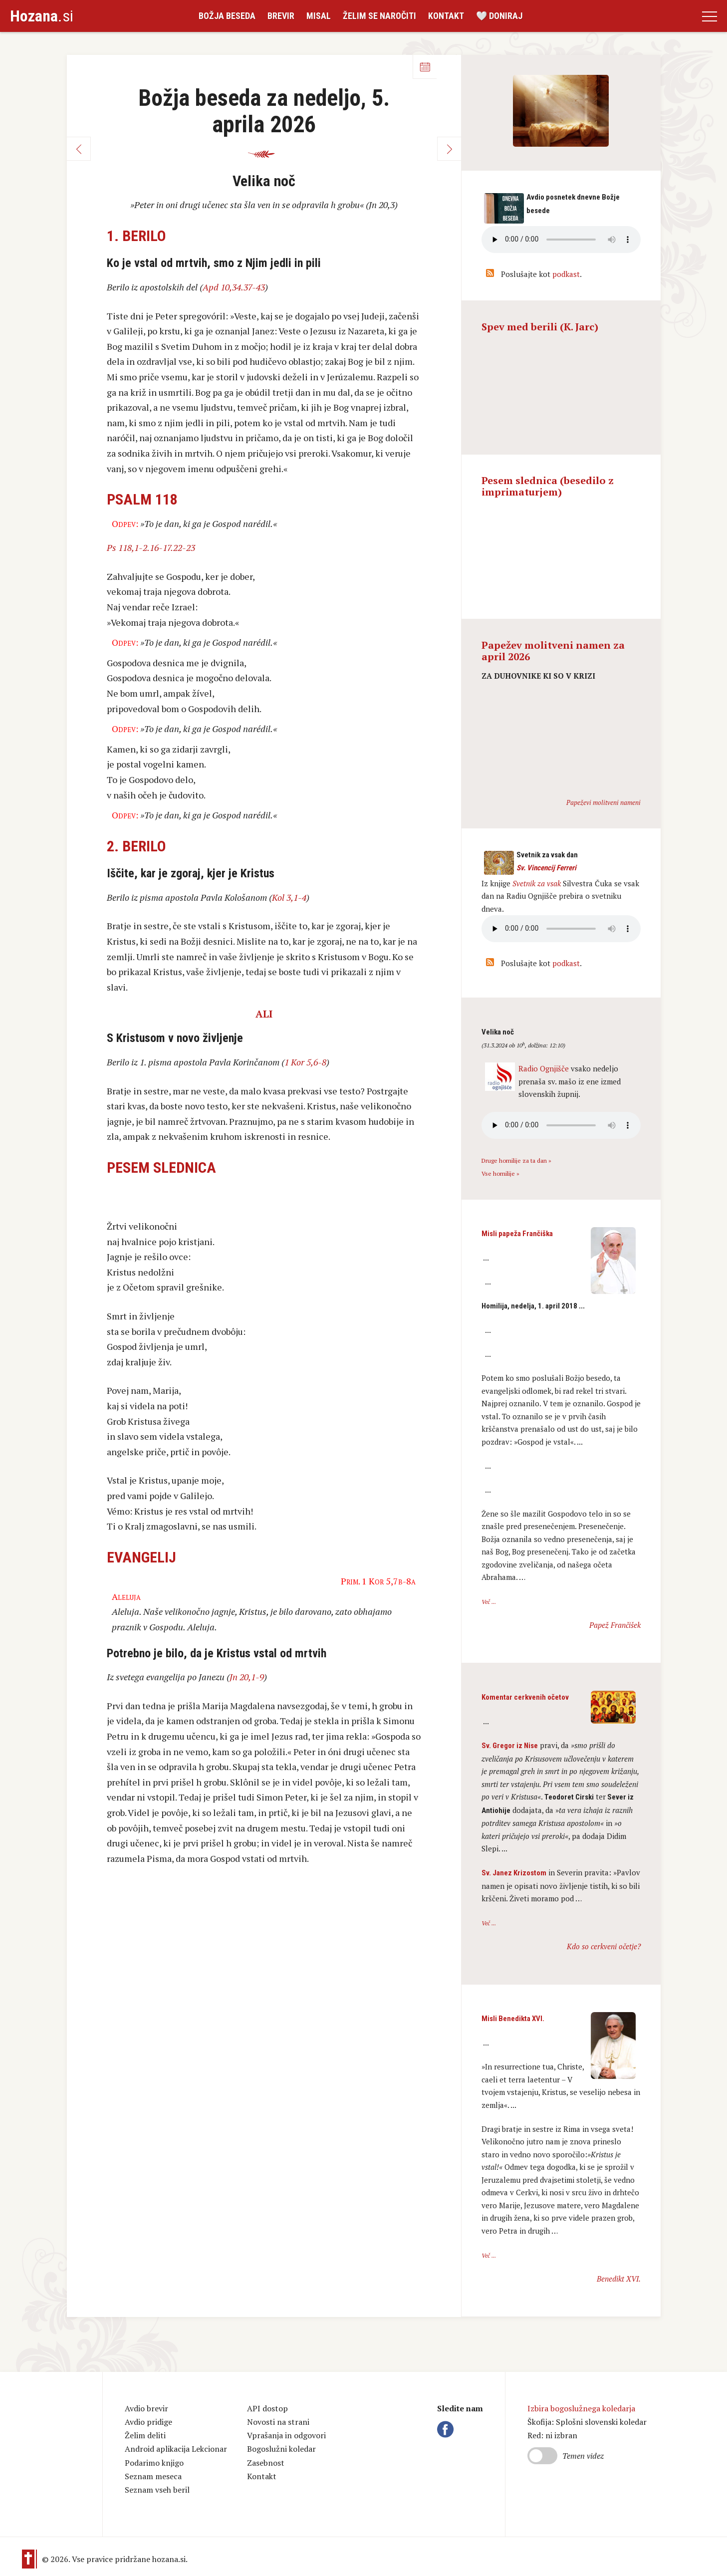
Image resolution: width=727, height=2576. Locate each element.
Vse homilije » (500, 1173)
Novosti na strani (278, 2421)
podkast (566, 274)
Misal (318, 15)
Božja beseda (227, 15)
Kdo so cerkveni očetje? (604, 1946)
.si (41, 15)
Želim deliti (145, 2435)
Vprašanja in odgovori (286, 2435)
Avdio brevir (146, 2408)
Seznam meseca (153, 2476)
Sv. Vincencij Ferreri (546, 867)
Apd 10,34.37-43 (234, 287)
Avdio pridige (148, 2421)
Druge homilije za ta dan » (516, 1160)
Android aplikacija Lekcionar (176, 2448)
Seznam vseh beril (157, 2489)
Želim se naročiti (379, 15)
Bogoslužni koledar (281, 2448)
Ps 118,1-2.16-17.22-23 (151, 547)
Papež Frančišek (615, 1625)
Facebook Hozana (447, 2429)
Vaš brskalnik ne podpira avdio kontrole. (561, 928)
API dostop (267, 2408)
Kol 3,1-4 (289, 897)
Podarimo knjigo (154, 2462)
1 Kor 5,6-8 (305, 1062)
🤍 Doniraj (499, 15)
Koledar (425, 67)
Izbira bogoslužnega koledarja (581, 2408)
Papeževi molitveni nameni (603, 802)
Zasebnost (265, 2462)
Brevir (280, 15)
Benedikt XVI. (619, 2279)
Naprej (449, 149)
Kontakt (446, 15)
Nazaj (79, 149)
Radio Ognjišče (543, 1068)
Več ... (489, 1601)
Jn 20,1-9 (247, 1677)
